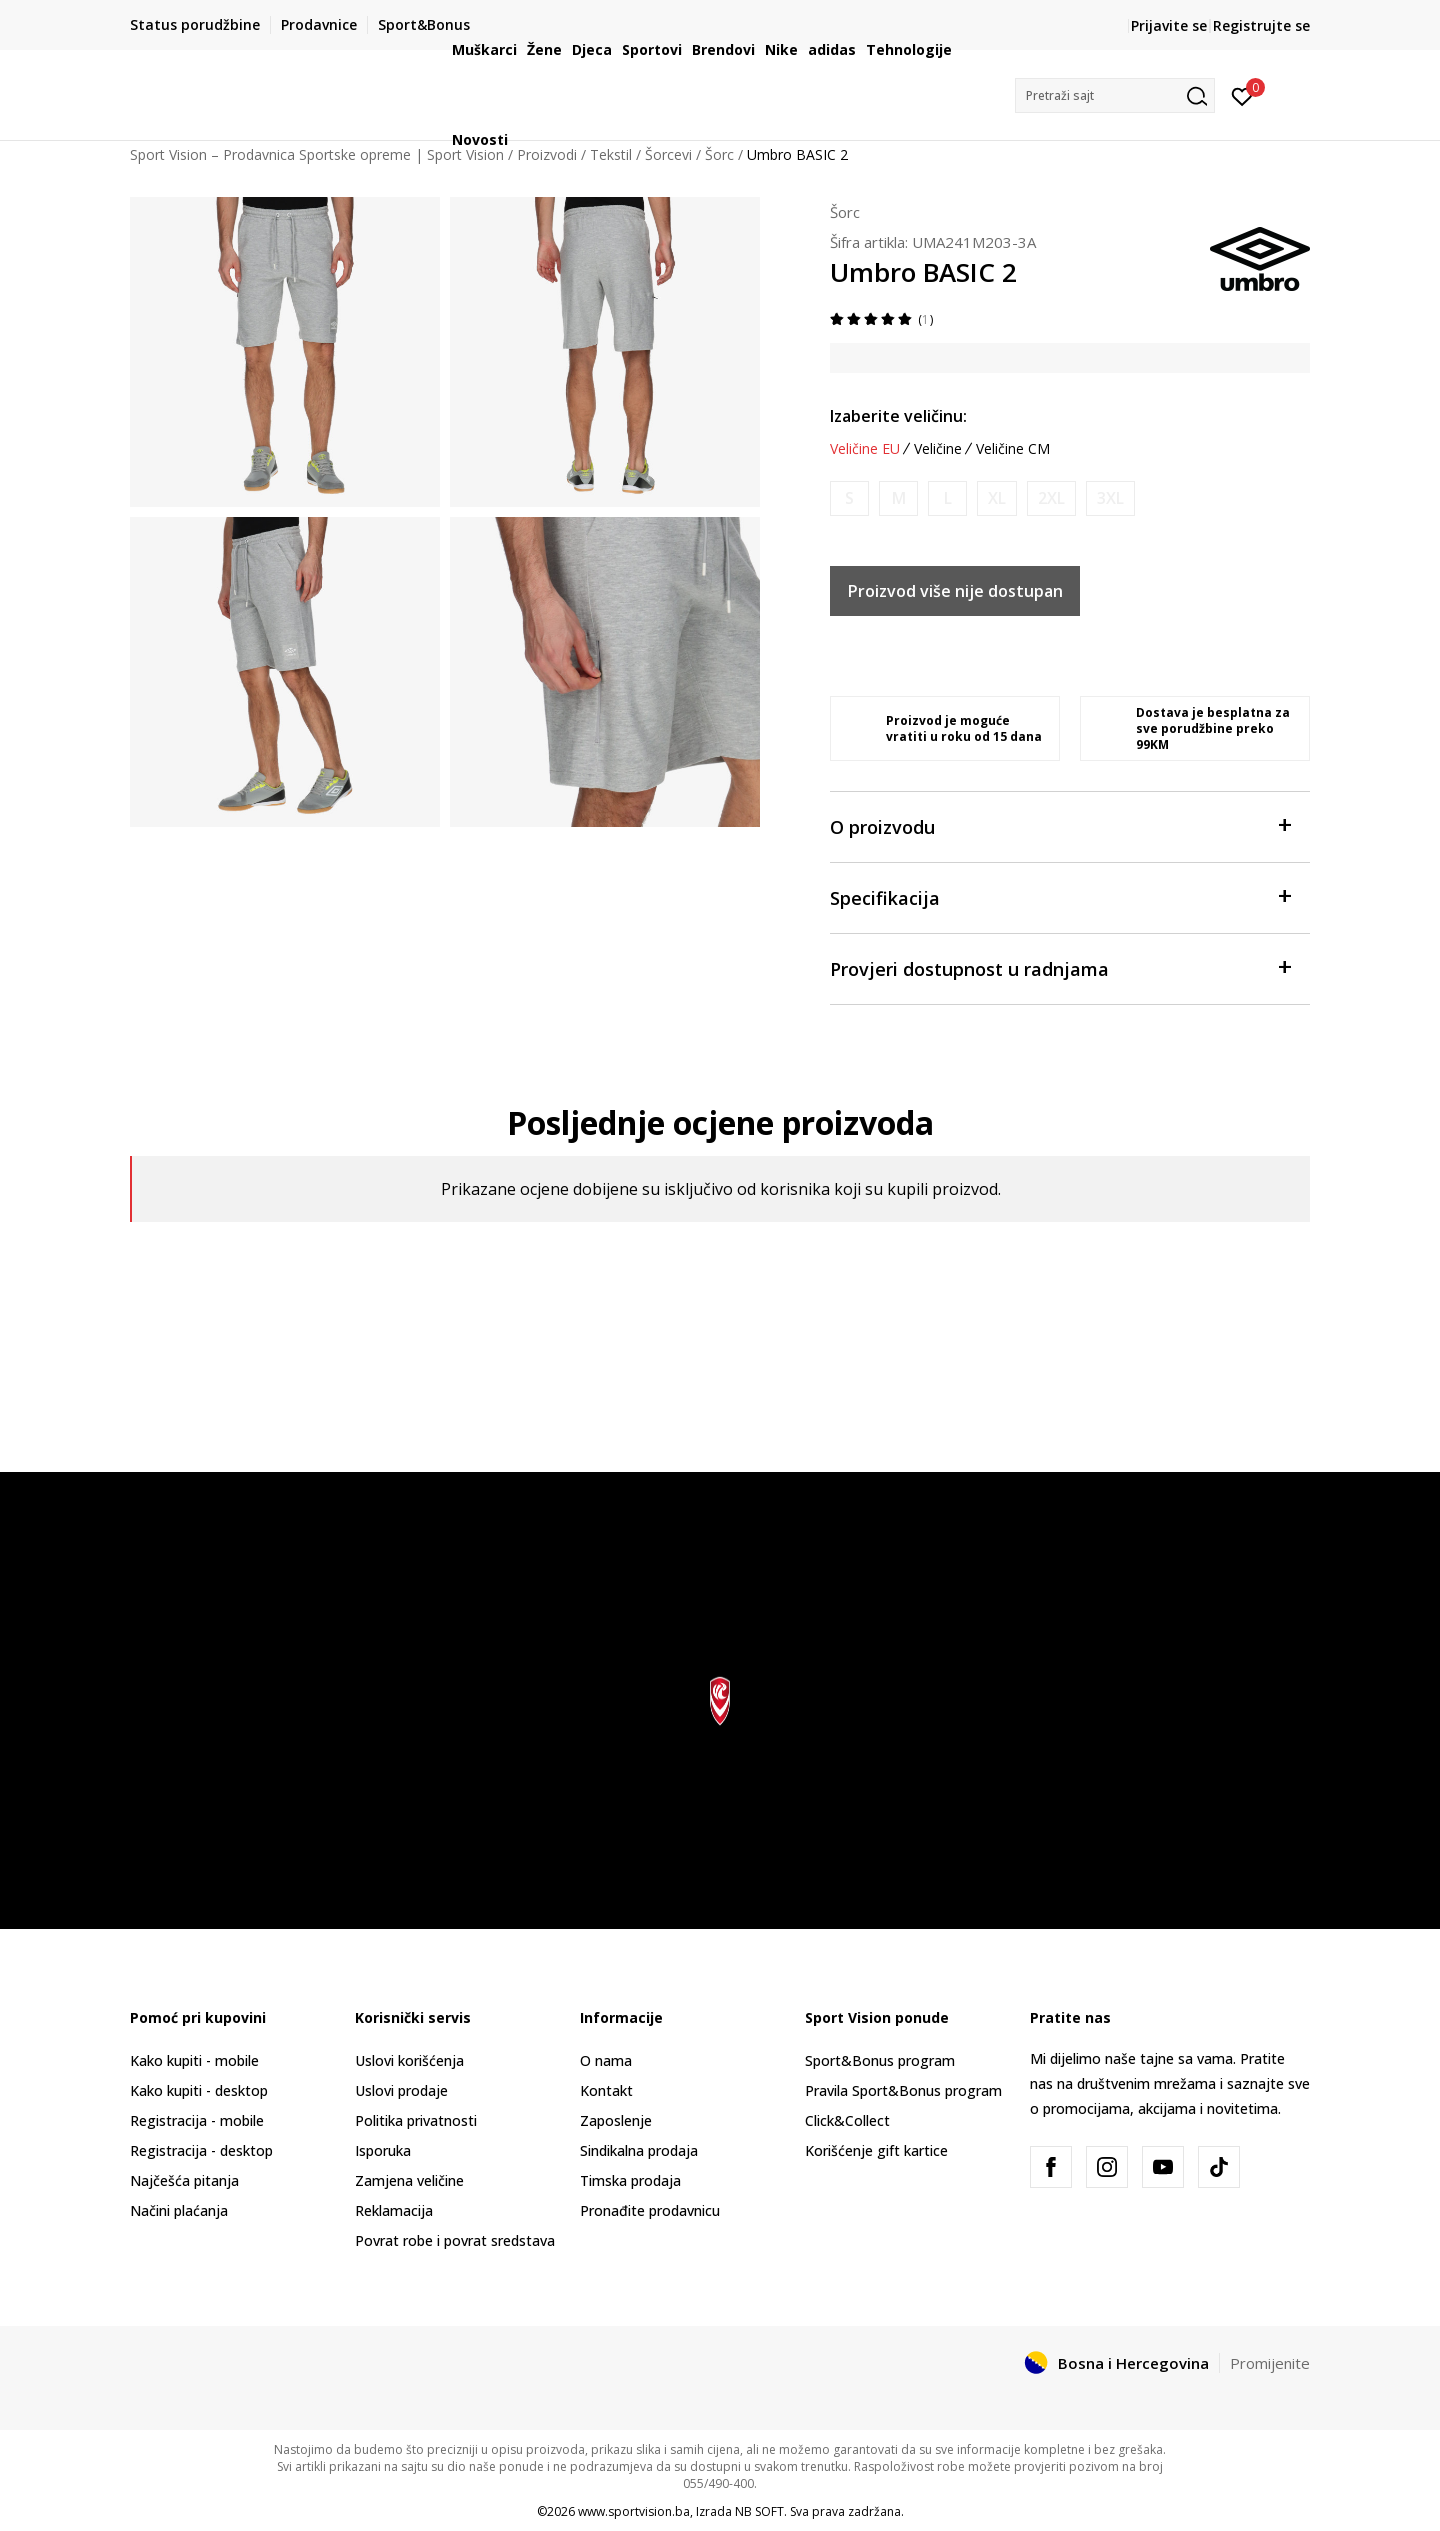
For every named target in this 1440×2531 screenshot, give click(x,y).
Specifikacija (1060, 896)
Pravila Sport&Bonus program (903, 2090)
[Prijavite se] (1242, 95)
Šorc (845, 212)
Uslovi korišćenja (409, 2060)
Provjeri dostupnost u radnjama (1060, 967)
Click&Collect (847, 2120)
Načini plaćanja (179, 2210)
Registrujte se (1261, 25)
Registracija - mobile (197, 2120)
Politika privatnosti (416, 2120)
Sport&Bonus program (880, 2060)
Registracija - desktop (201, 2150)
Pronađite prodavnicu (650, 2210)
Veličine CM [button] (1013, 449)
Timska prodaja (630, 2180)
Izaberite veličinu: (898, 416)
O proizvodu (1060, 825)
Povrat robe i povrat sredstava (455, 2240)
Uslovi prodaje (401, 2090)
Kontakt (606, 2090)
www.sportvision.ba (634, 2511)
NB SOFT (759, 2511)
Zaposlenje (616, 2120)
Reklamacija (394, 2210)
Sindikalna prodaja (639, 2150)
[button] (1115, 95)
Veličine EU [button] (865, 449)
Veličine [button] (938, 449)
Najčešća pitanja (184, 2180)
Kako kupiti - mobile (194, 2060)
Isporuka (383, 2150)
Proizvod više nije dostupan (955, 591)
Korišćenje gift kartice (876, 2150)
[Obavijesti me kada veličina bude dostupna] (849, 498)
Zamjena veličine (409, 2180)
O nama (606, 2060)
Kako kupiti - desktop (199, 2090)
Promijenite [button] (1270, 2363)
